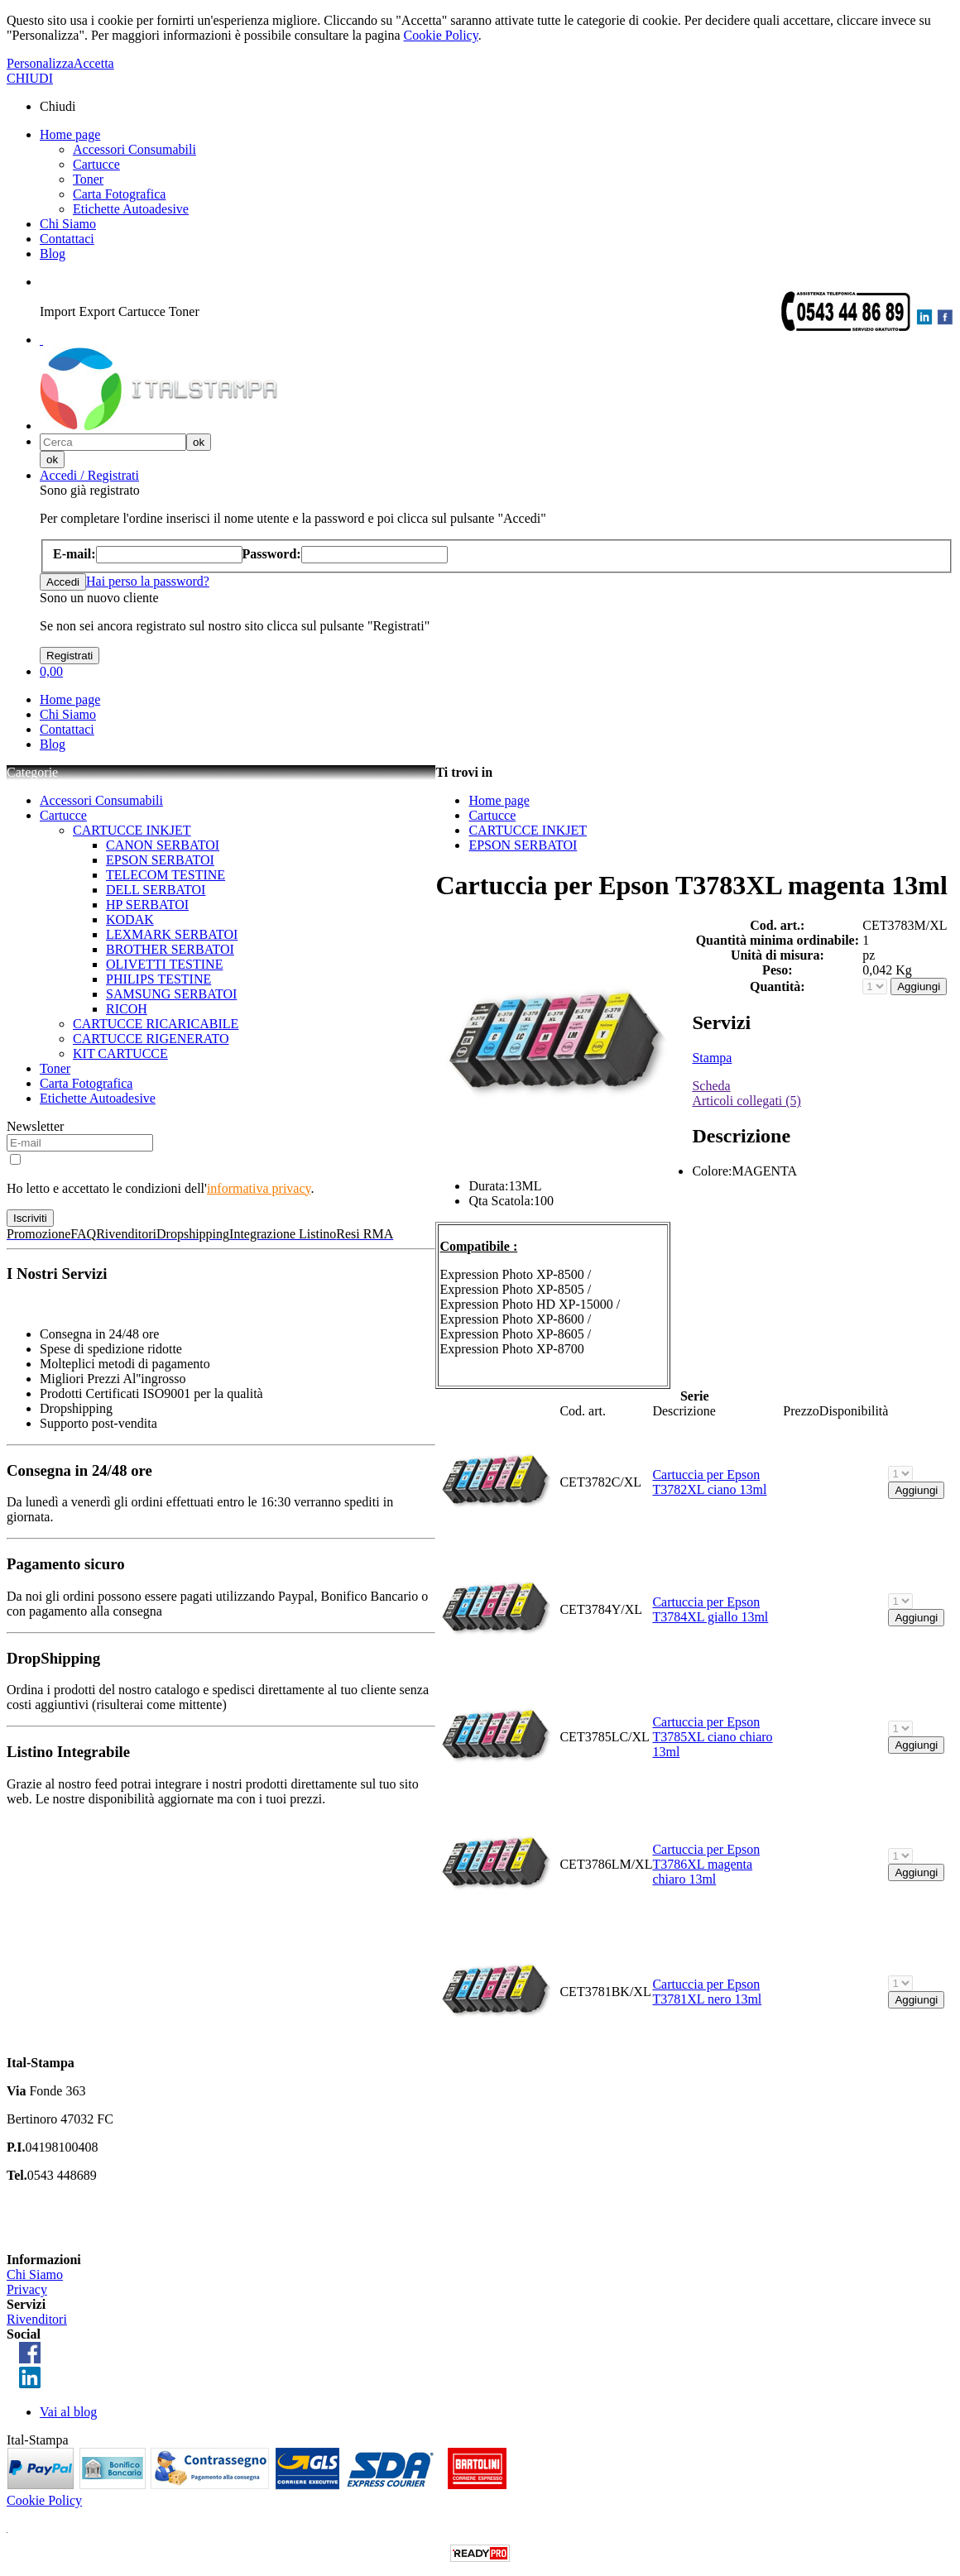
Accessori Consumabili (134, 149)
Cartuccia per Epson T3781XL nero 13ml (706, 1991)
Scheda (711, 1086)
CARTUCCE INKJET (132, 830)
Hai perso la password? (147, 581)
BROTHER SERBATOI (170, 949)
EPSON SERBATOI (160, 860)
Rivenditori (37, 2319)
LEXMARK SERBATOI (172, 934)
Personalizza (40, 63)
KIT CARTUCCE (120, 1053)
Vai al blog (68, 2412)
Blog (52, 254)
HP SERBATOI (147, 905)
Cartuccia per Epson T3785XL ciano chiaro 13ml (712, 1737)
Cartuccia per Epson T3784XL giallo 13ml (710, 1609)
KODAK (130, 919)
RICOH (126, 1009)
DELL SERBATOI (155, 890)
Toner (88, 179)
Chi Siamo (68, 224)
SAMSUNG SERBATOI (171, 994)
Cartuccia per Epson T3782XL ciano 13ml (709, 1482)
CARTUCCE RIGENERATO (151, 1039)
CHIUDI (30, 78)
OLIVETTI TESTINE (164, 964)
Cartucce (96, 164)
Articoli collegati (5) (746, 1101)
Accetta (94, 63)
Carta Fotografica (119, 194)
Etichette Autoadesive (131, 209)
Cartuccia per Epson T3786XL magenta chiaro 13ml (706, 1864)
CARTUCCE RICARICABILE (155, 1024)
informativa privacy (259, 1188)
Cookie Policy (441, 35)
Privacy (27, 2289)
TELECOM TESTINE (165, 875)
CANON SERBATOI (162, 845)
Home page (70, 134)
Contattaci (67, 239)
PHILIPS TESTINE (158, 979)
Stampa (712, 1058)
